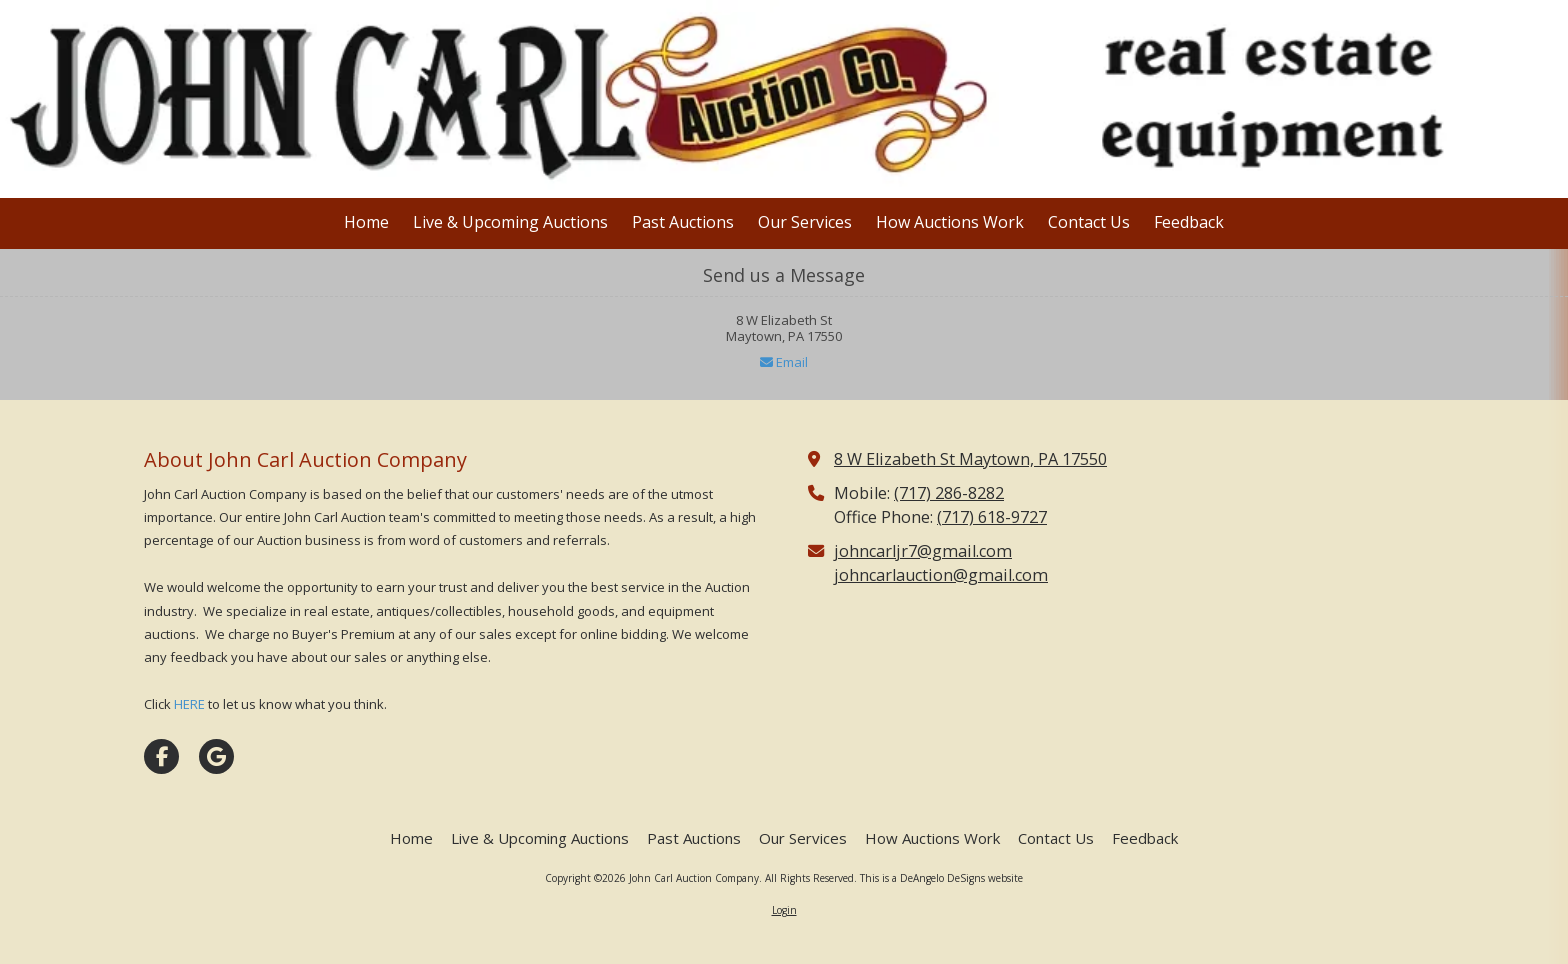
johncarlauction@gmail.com (941, 575)
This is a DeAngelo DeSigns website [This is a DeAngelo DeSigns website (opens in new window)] (941, 878)
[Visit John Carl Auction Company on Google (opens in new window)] (216, 756)
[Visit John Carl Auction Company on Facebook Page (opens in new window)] (161, 756)
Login (784, 910)
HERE (189, 704)
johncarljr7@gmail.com (923, 551)
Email (784, 362)
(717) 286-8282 (949, 493)
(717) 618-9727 (992, 517)
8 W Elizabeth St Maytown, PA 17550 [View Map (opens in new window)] (970, 459)
